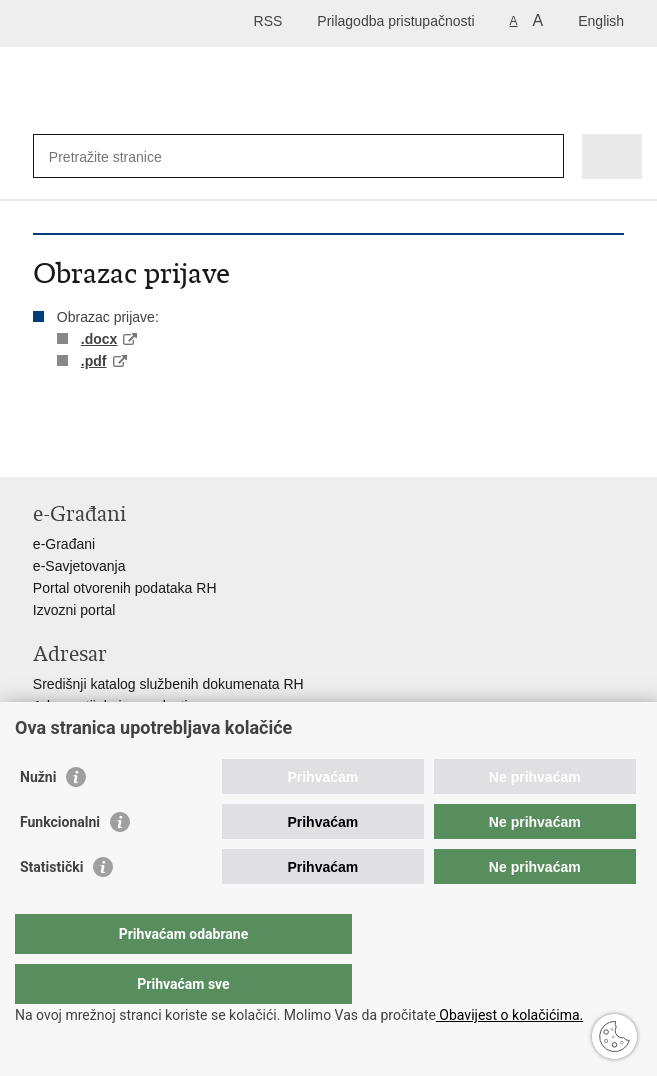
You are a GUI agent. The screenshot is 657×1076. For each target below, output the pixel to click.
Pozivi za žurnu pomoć (103, 728)
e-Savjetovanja (79, 566)
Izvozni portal (74, 610)
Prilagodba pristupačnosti (395, 21)
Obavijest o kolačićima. (509, 1015)
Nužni (38, 817)
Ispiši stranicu (43, 445)
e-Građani (64, 544)
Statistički (51, 907)
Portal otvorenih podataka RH (125, 588)
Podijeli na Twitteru (129, 445)
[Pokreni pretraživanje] (544, 156)
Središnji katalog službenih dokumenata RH (168, 684)
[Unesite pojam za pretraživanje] (254, 156)
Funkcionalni (60, 862)
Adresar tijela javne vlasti (110, 706)
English (601, 21)
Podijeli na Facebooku (86, 445)
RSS (268, 21)
